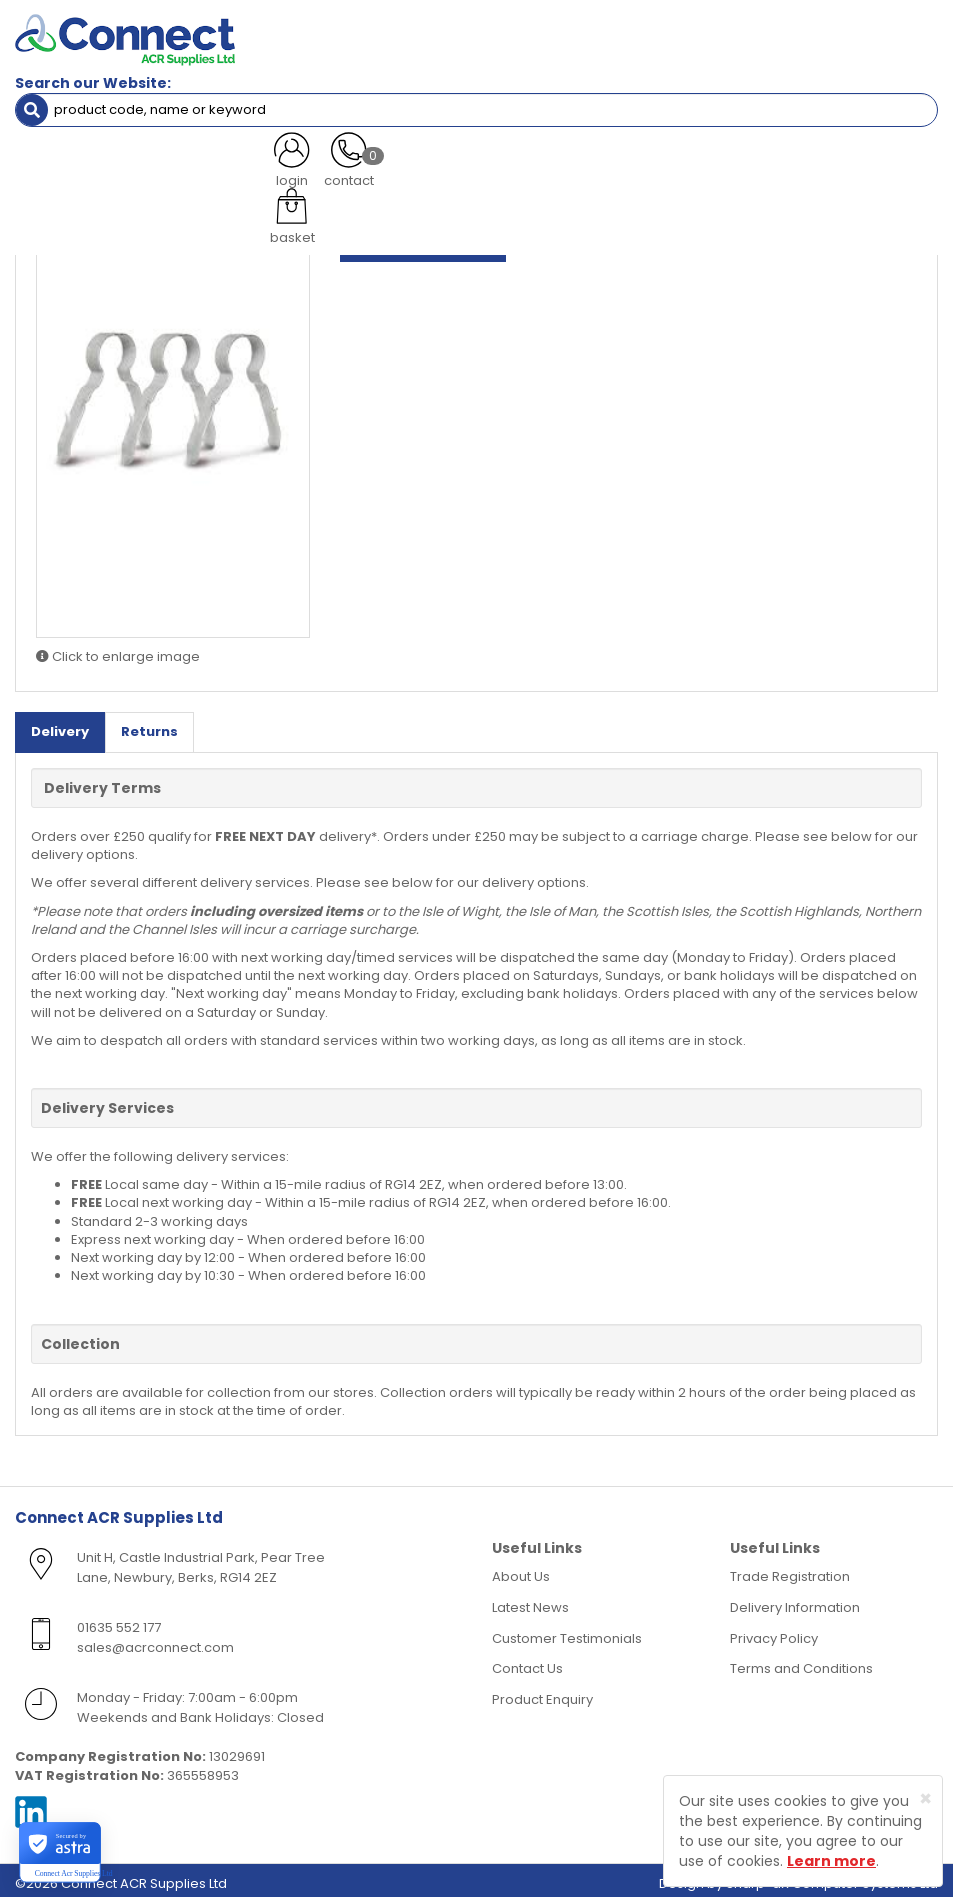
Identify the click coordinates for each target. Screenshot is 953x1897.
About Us (521, 1570)
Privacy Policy (774, 1631)
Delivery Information (795, 1601)
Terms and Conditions (801, 1662)
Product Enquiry (542, 1692)
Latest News (530, 1601)
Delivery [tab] (60, 725)
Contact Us (527, 1662)
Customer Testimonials (567, 1631)
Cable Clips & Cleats (201, 144)
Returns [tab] (149, 725)
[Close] (925, 1798)
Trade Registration (790, 1570)
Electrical (82, 144)
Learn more (831, 1861)
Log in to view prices (423, 239)
